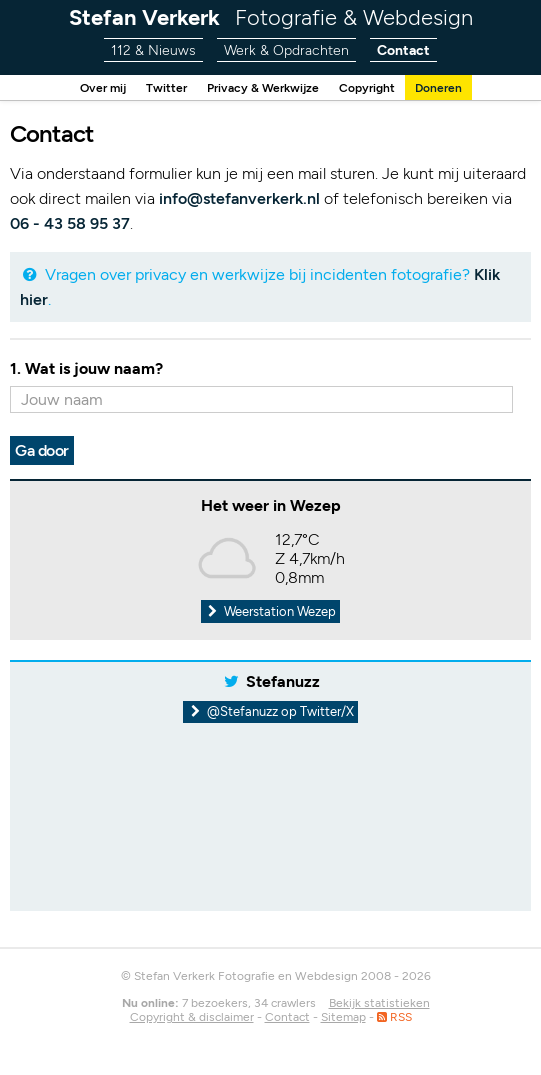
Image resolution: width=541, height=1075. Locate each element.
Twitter (160, 87)
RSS (394, 1017)
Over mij (94, 87)
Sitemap (343, 1017)
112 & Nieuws (148, 51)
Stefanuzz (283, 681)
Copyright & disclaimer (192, 1017)
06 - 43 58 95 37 (70, 223)
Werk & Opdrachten (286, 51)
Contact (408, 51)
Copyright (372, 87)
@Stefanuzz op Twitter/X (270, 711)
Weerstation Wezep (271, 611)
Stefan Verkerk (271, 17)
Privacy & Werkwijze (262, 87)
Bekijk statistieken (379, 1003)
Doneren (447, 87)
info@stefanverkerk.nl (239, 198)
